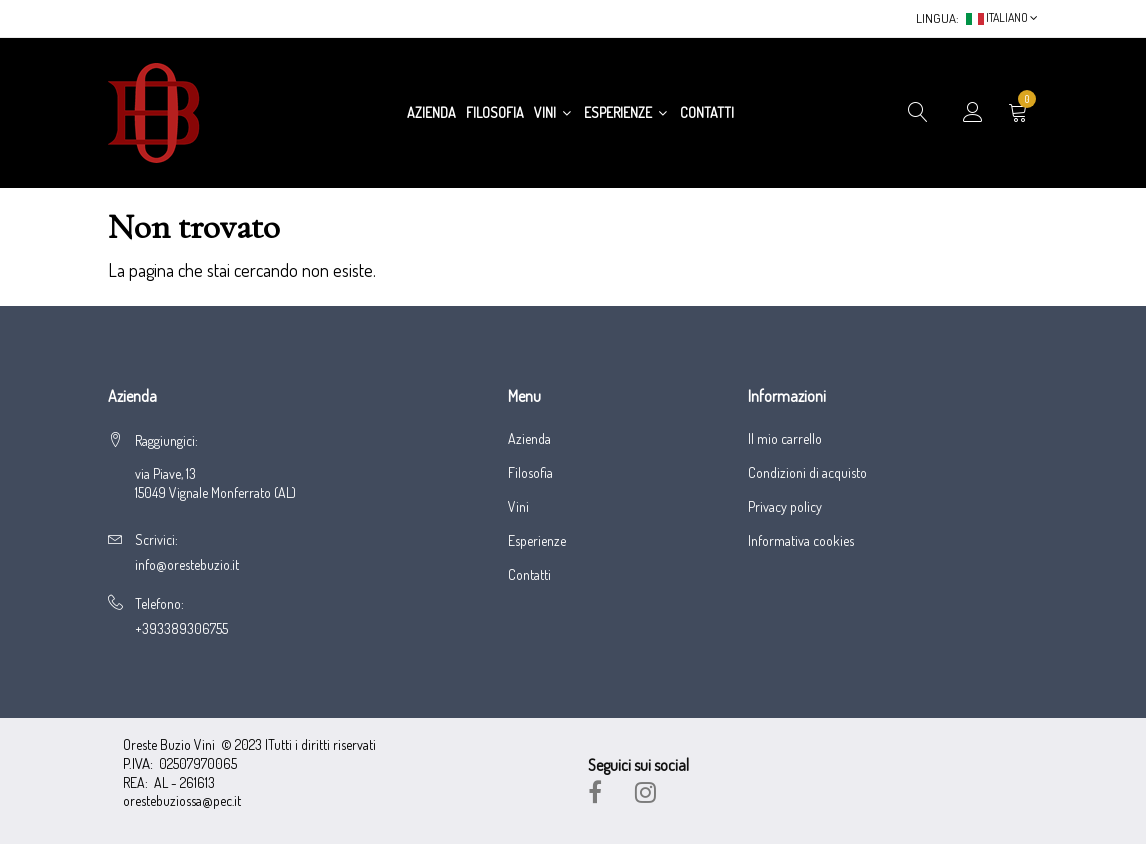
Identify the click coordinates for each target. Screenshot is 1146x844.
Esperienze (627, 112)
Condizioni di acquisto (807, 473)
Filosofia (495, 112)
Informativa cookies (801, 541)
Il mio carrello (785, 439)
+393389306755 (181, 628)
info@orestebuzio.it (187, 564)
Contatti (707, 112)
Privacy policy (785, 507)
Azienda (431, 112)
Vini (554, 112)
